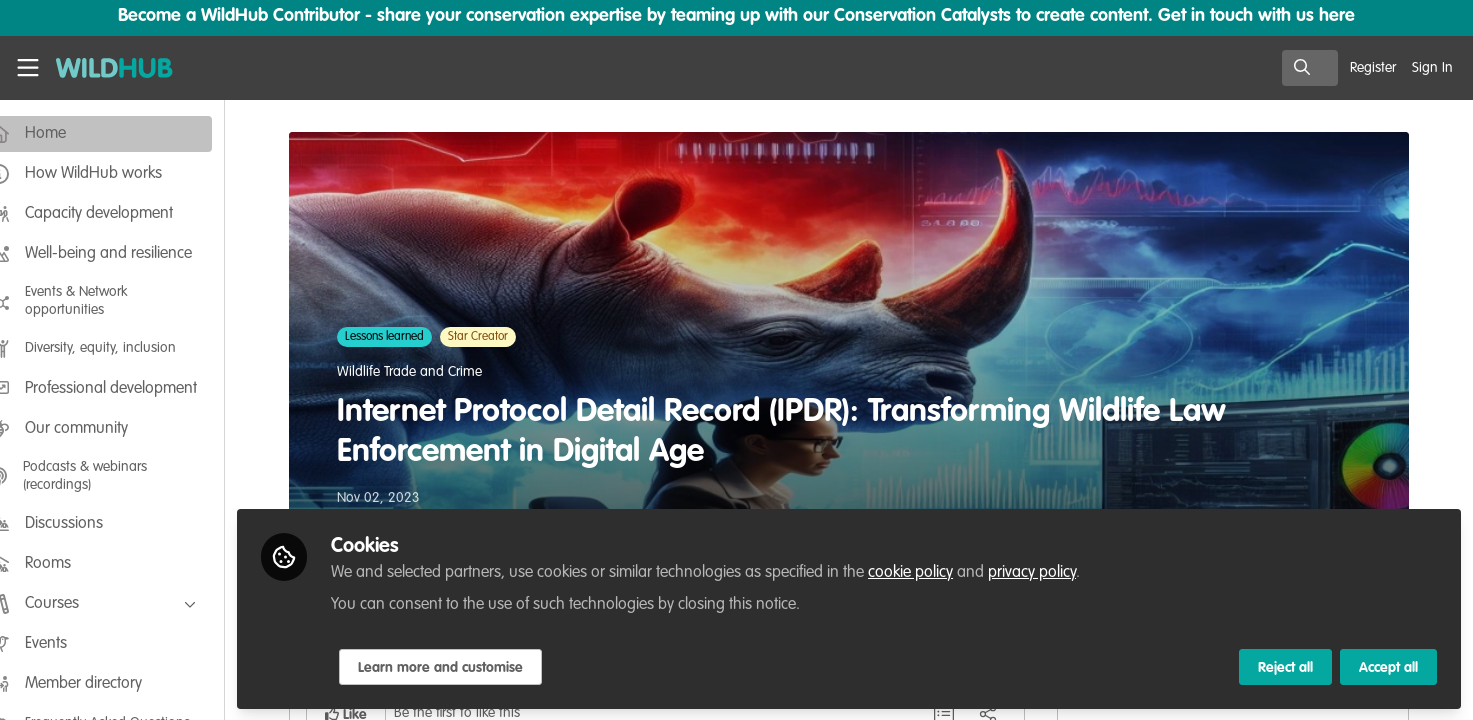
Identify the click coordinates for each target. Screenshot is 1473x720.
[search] (1310, 68)
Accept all (1388, 667)
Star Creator (494, 337)
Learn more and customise (471, 667)
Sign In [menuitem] (1432, 68)
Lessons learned (400, 337)
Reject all (1285, 667)
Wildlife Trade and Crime (425, 372)
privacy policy (1063, 572)
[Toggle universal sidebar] (28, 68)
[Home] (107, 68)
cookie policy (941, 572)
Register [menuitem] (1373, 68)
